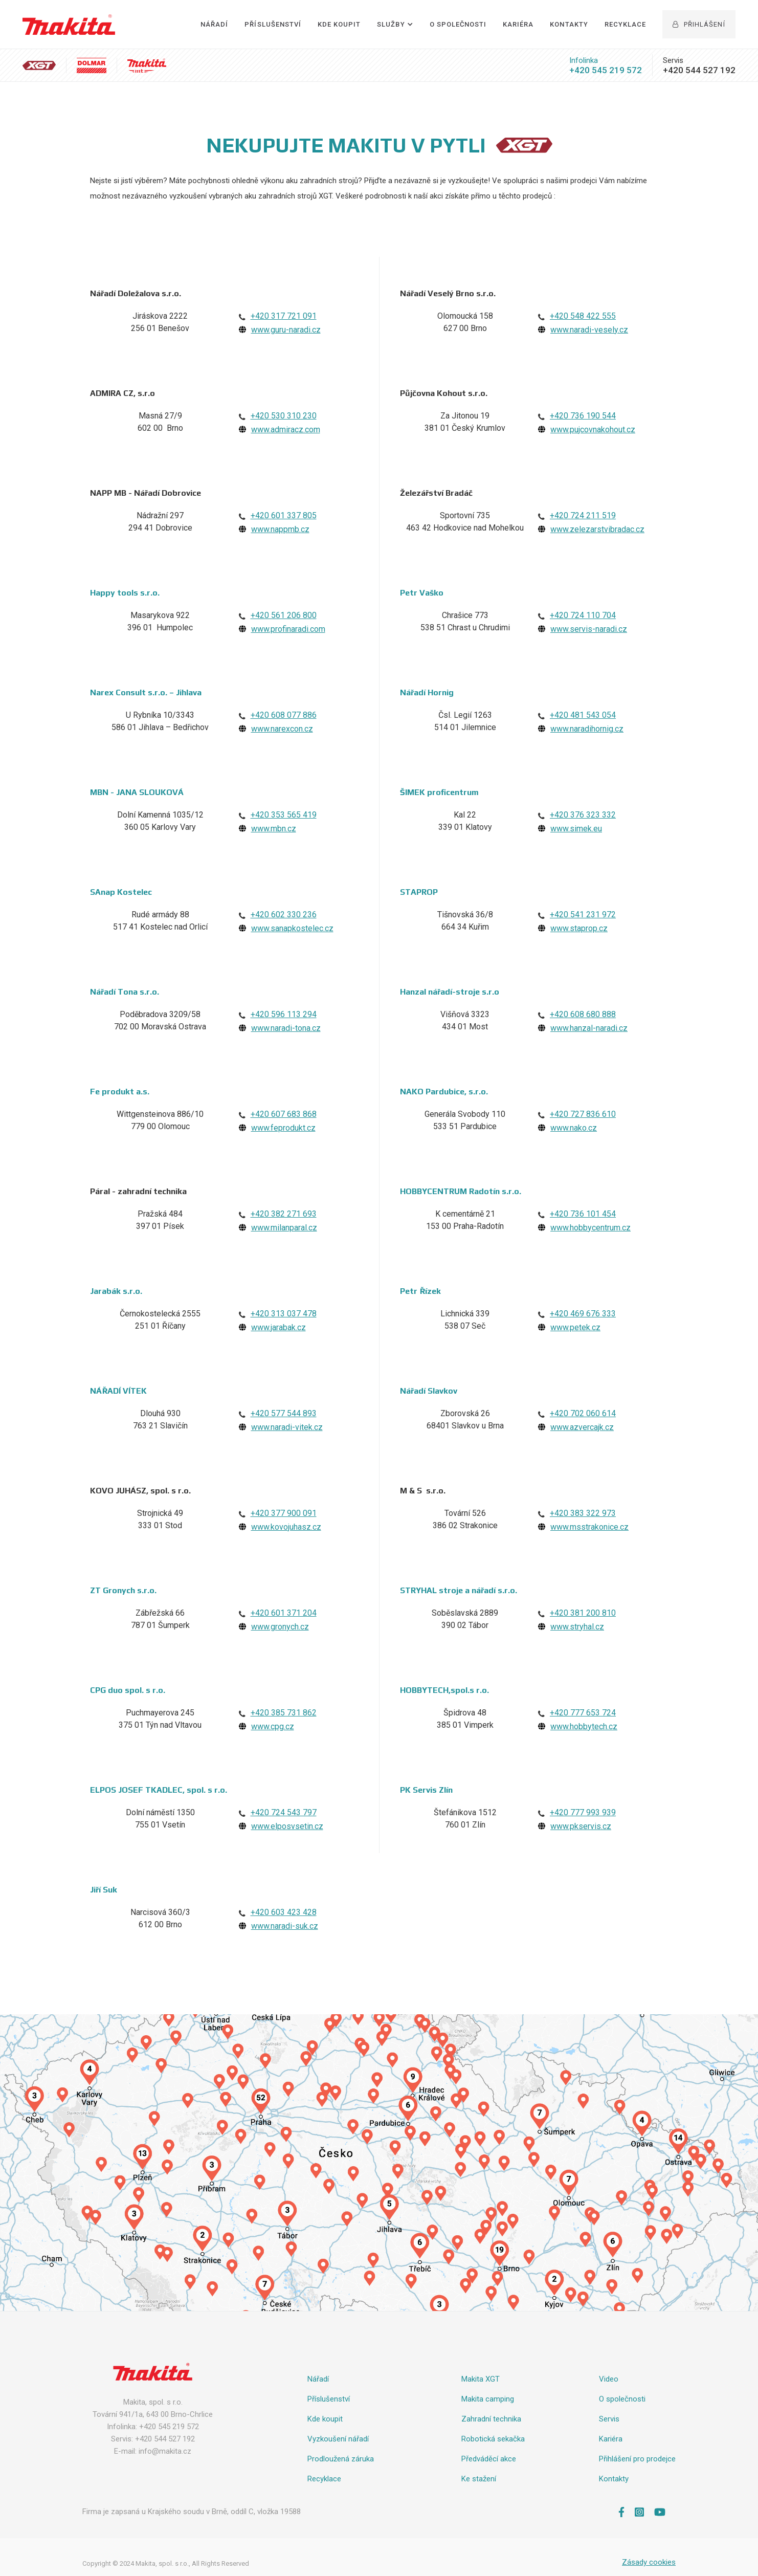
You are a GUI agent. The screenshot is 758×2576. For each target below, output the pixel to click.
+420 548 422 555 (583, 316)
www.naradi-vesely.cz (589, 330)
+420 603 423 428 (284, 1912)
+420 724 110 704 (583, 615)
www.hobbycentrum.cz (590, 1227)
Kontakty (569, 24)
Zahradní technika (491, 2419)
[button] (395, 24)
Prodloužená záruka (340, 2458)
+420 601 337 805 (284, 515)
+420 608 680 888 (583, 1014)
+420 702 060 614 (583, 1413)
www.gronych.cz (280, 1627)
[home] (69, 24)
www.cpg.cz (272, 1726)
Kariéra (518, 24)
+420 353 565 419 (284, 815)
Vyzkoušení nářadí (338, 2438)
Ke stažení (478, 2478)
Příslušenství (272, 24)
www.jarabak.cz (278, 1327)
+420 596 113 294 (284, 1014)
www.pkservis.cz (580, 1826)
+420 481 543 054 (583, 715)
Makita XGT (480, 2379)
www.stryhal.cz (577, 1627)
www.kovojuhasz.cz (286, 1527)
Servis (609, 2419)
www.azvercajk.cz (582, 1427)
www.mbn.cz (273, 828)
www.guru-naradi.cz (286, 330)
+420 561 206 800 (284, 615)
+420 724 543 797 (284, 1812)
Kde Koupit (339, 24)
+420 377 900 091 (284, 1513)
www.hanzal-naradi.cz (589, 1028)
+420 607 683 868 (284, 1114)
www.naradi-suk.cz (284, 1926)
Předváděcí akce (488, 2458)
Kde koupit (325, 2419)
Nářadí (214, 24)
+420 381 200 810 (583, 1613)
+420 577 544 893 (284, 1413)
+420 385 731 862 (284, 1713)
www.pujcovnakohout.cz (592, 429)
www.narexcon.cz (282, 729)
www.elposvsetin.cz (287, 1826)
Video (608, 2379)
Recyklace (625, 24)
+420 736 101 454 (583, 1214)
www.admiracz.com (285, 429)
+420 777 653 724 (583, 1713)
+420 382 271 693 (284, 1214)
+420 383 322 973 (583, 1513)
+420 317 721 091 (284, 316)
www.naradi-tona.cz (286, 1028)
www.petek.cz (575, 1327)
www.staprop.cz (579, 928)
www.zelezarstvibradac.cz (597, 529)
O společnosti (458, 24)
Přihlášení (699, 24)
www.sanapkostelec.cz (292, 928)
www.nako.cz (573, 1128)
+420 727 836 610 (583, 1114)
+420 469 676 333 (583, 1313)
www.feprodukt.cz (283, 1128)
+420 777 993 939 (583, 1812)
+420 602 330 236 (284, 914)
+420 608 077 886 (284, 715)
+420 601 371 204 (284, 1613)
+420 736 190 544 (583, 416)
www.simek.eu (576, 828)
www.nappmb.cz (280, 529)
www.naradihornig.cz (586, 729)
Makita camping (487, 2399)
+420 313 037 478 (284, 1313)
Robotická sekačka (493, 2438)
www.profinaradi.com (288, 629)
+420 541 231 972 (583, 914)
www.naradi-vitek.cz (287, 1427)
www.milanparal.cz (284, 1227)
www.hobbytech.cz (583, 1726)
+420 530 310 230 (284, 416)
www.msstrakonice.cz (589, 1527)
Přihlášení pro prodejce (637, 2458)
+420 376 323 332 (583, 815)
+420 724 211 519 (583, 515)
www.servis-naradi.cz (588, 629)
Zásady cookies (649, 2562)
